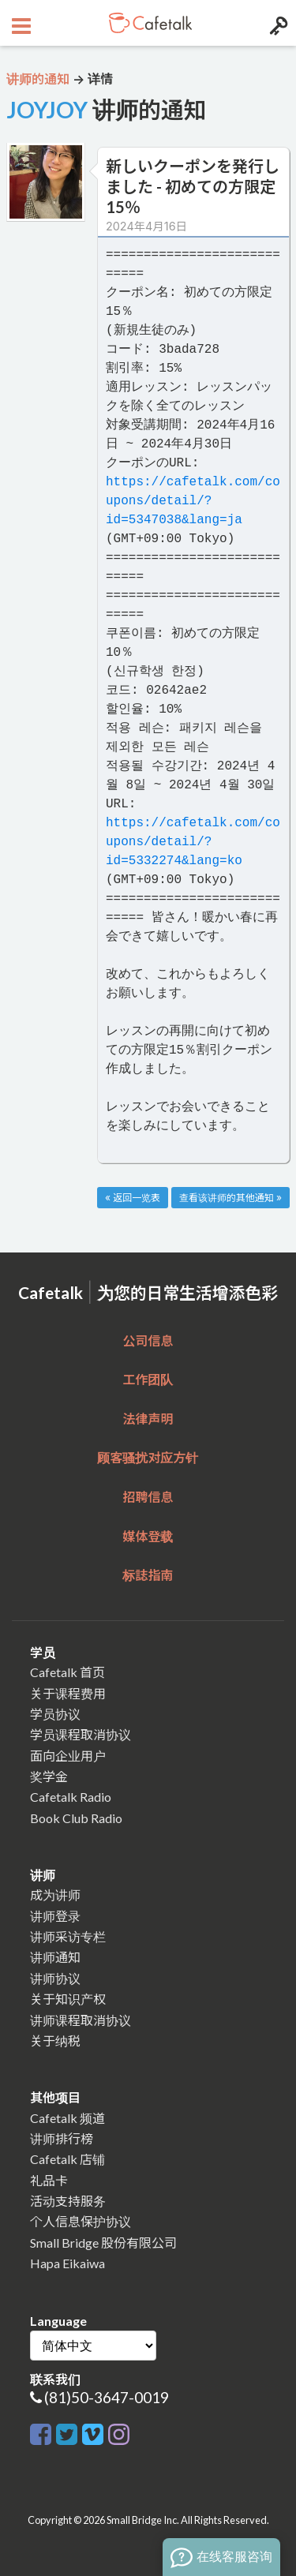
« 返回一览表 (132, 1198)
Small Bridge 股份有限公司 (103, 2242)
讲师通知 (55, 1956)
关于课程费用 (68, 1693)
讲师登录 (55, 1915)
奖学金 (49, 1776)
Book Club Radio (76, 1817)
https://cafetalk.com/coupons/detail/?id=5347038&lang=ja (193, 501)
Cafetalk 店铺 (67, 2158)
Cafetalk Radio (70, 1796)
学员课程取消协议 (80, 1734)
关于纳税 (55, 2040)
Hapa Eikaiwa (67, 2263)
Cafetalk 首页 (67, 1671)
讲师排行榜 (61, 2138)
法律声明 (147, 1418)
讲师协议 (55, 1978)
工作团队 (147, 1379)
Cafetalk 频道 (67, 2117)
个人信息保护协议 (80, 2221)
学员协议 (55, 1713)
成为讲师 (55, 1894)
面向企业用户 (68, 1755)
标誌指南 (147, 1574)
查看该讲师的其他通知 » (230, 1198)
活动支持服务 (68, 2200)
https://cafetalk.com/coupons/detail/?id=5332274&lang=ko (193, 842)
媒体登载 (147, 1536)
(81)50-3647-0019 (106, 2397)
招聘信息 (147, 1496)
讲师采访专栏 (68, 1936)
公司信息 (147, 1340)
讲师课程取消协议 (80, 2019)
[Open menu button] (19, 23)
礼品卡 (49, 2180)
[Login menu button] (276, 23)
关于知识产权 (68, 1998)
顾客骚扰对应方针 (147, 1457)
